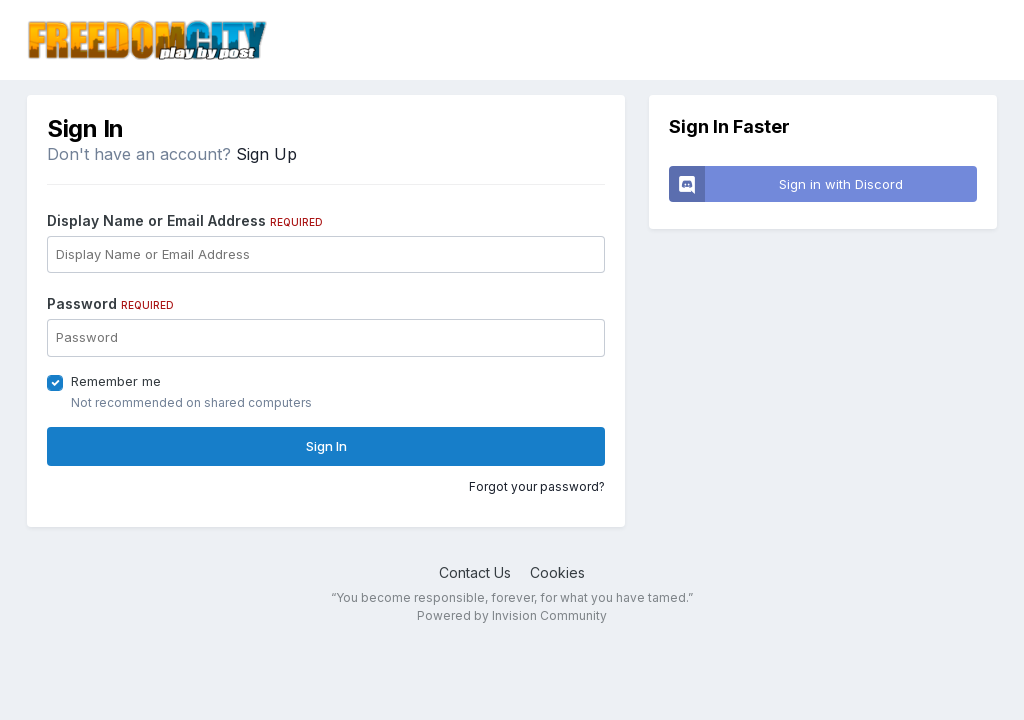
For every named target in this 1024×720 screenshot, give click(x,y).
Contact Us (475, 572)
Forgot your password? (537, 486)
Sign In (326, 446)
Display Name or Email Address (185, 220)
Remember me (116, 381)
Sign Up (266, 154)
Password (110, 303)
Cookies (557, 572)
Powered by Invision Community (512, 615)
